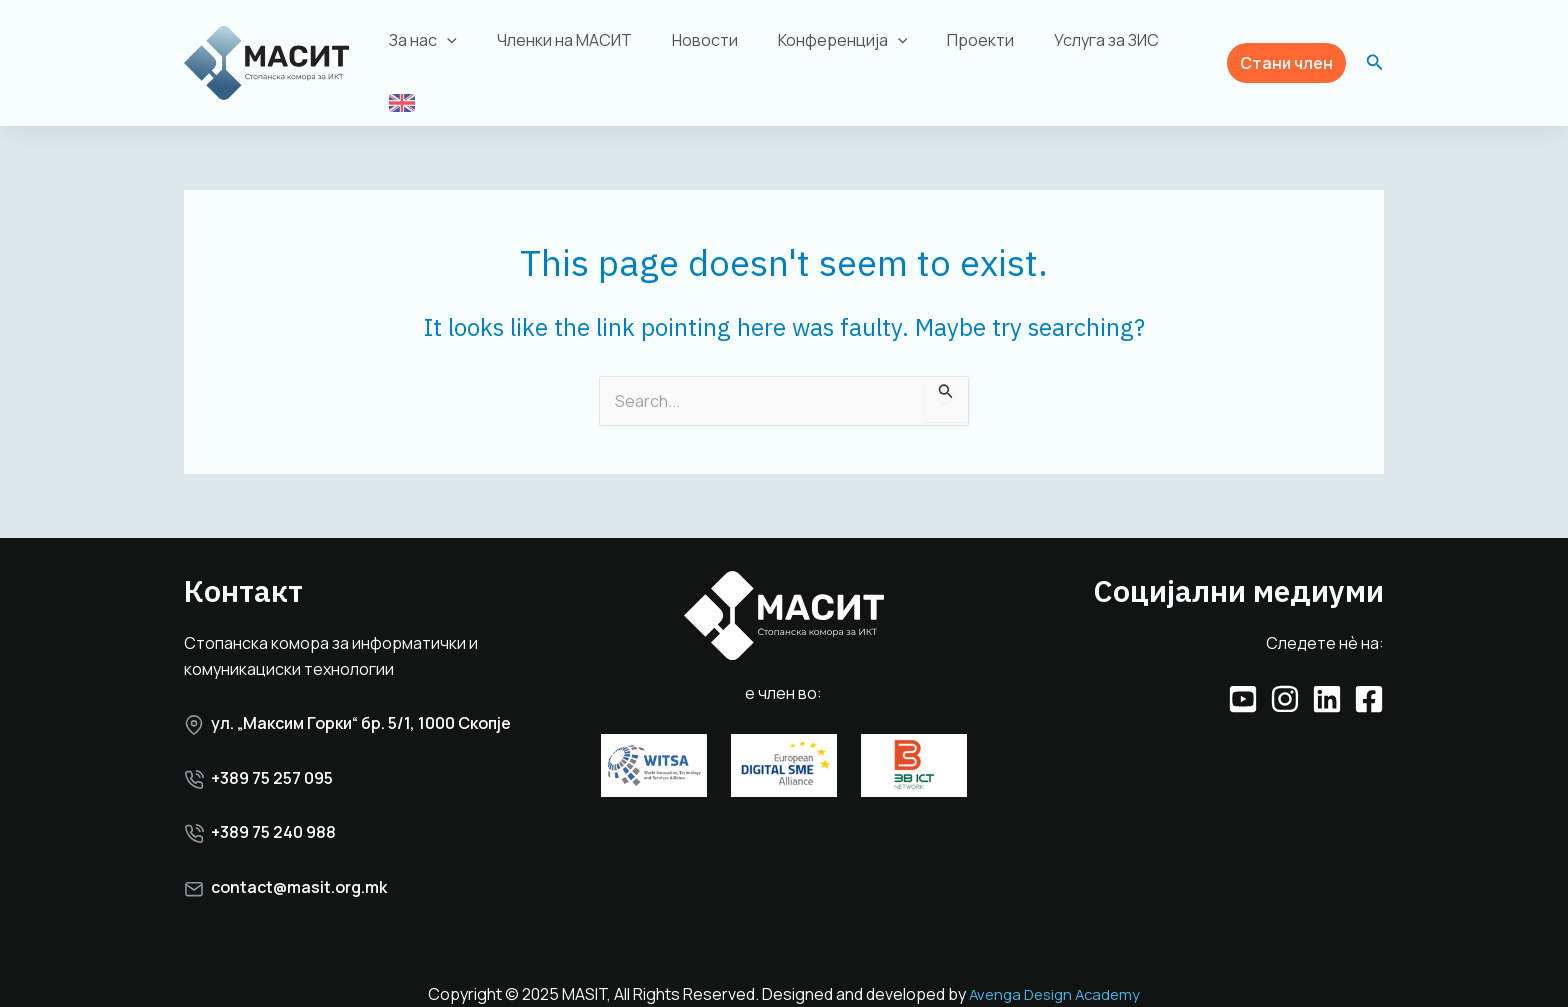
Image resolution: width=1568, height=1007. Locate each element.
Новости (702, 48)
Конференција (832, 48)
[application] (461, 48)
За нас (437, 48)
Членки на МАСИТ (569, 48)
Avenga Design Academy (1054, 974)
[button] (1286, 52)
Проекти (962, 48)
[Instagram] (1285, 679)
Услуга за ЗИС (1080, 48)
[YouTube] (1243, 679)
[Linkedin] (1327, 679)
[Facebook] (1369, 679)
